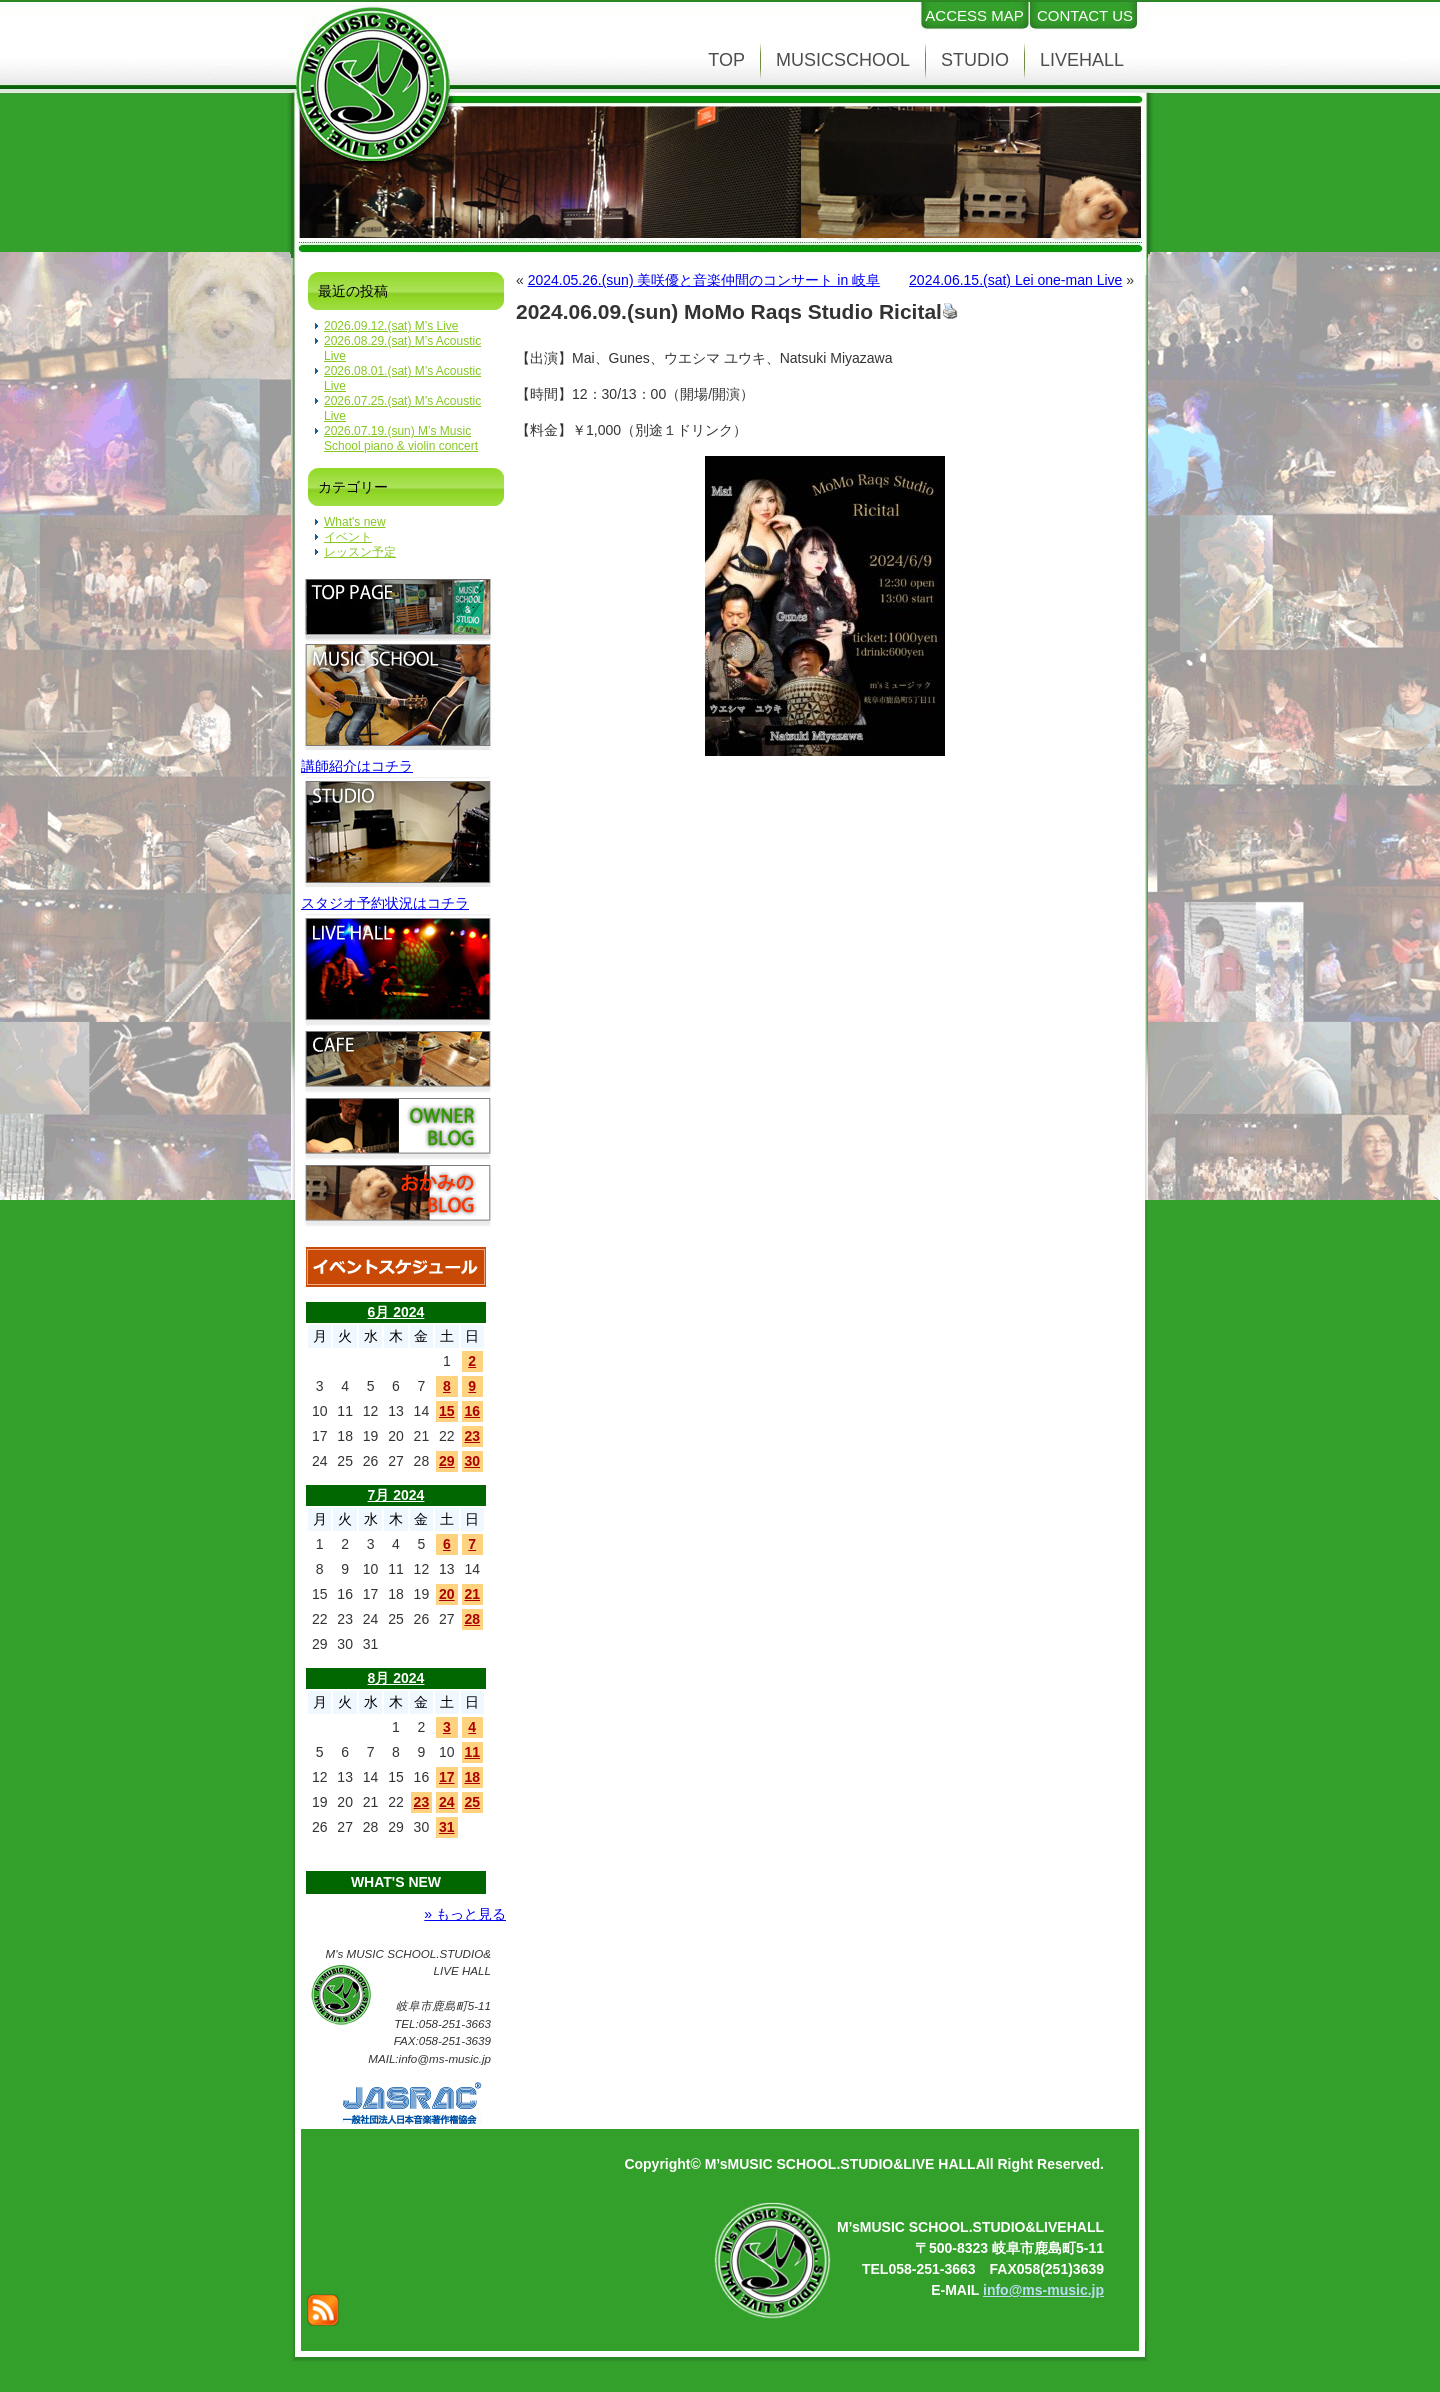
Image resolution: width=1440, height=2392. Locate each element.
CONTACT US (1085, 15)
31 (447, 1827)
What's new (355, 522)
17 (447, 1777)
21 (472, 1594)
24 (447, 1802)
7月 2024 (396, 1495)
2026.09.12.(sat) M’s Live (391, 326)
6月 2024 (396, 1312)
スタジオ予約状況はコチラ (385, 903)
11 (472, 1752)
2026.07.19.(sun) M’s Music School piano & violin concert (401, 438)
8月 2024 (396, 1678)
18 (472, 1777)
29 (447, 1461)
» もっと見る (465, 1914)
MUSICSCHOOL (843, 60)
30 (472, 1461)
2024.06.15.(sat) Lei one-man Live (1015, 280)
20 (447, 1594)
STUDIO (975, 60)
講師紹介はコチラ (357, 766)
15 (447, 1411)
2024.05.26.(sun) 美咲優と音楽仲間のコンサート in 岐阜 (704, 280)
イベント (348, 537)
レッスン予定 (360, 552)
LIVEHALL (1082, 60)
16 (472, 1411)
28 (472, 1619)
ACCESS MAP (974, 15)
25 (472, 1802)
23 (472, 1436)
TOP (726, 60)
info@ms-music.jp (1043, 2290)
